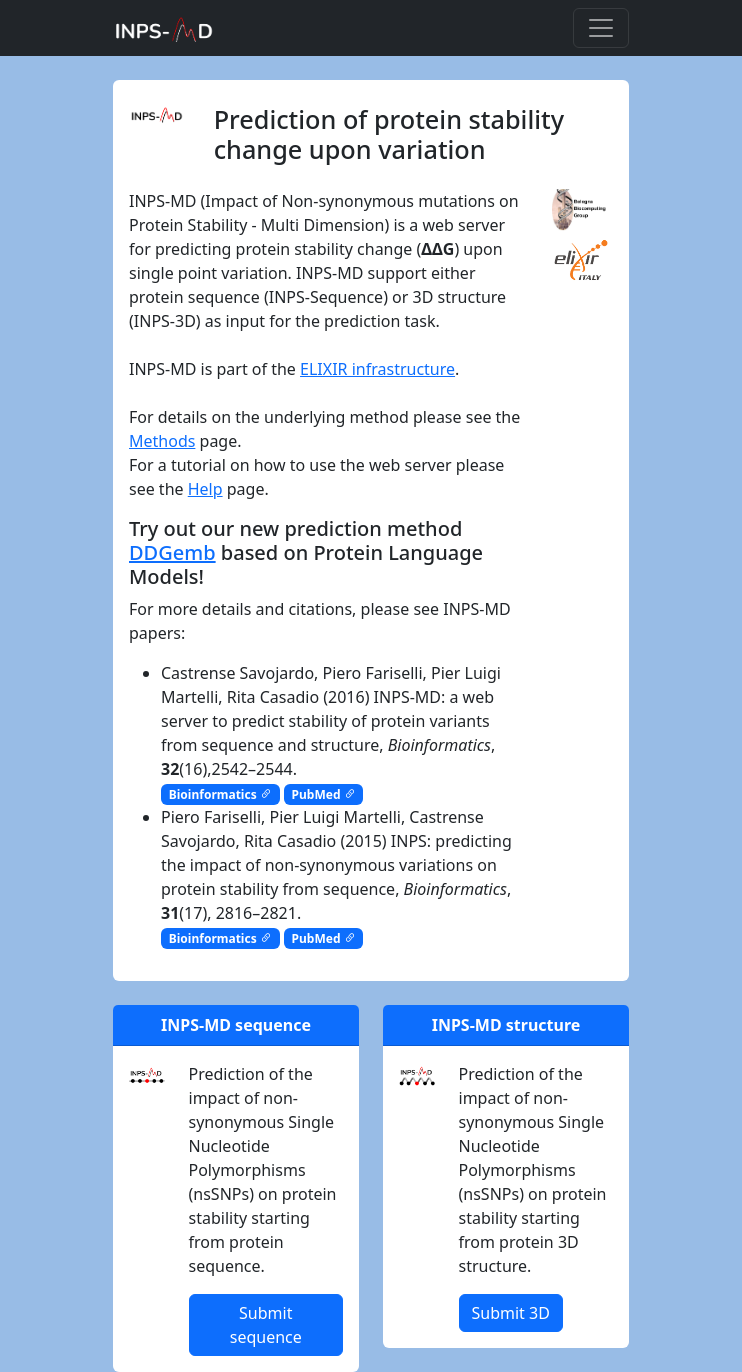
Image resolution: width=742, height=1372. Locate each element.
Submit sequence (266, 1325)
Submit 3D (511, 1313)
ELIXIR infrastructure (377, 369)
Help (205, 489)
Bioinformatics (220, 794)
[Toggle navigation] (601, 28)
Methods (162, 441)
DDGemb (172, 552)
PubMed (324, 794)
